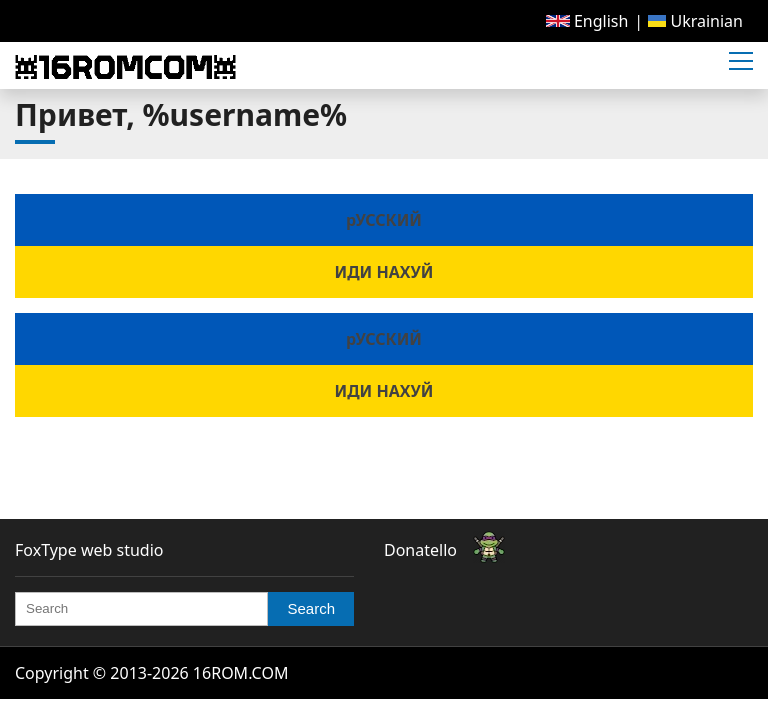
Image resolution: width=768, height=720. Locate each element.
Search (311, 608)
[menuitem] (587, 21)
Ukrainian (695, 21)
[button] (741, 62)
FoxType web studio (89, 550)
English (587, 21)
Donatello (420, 550)
